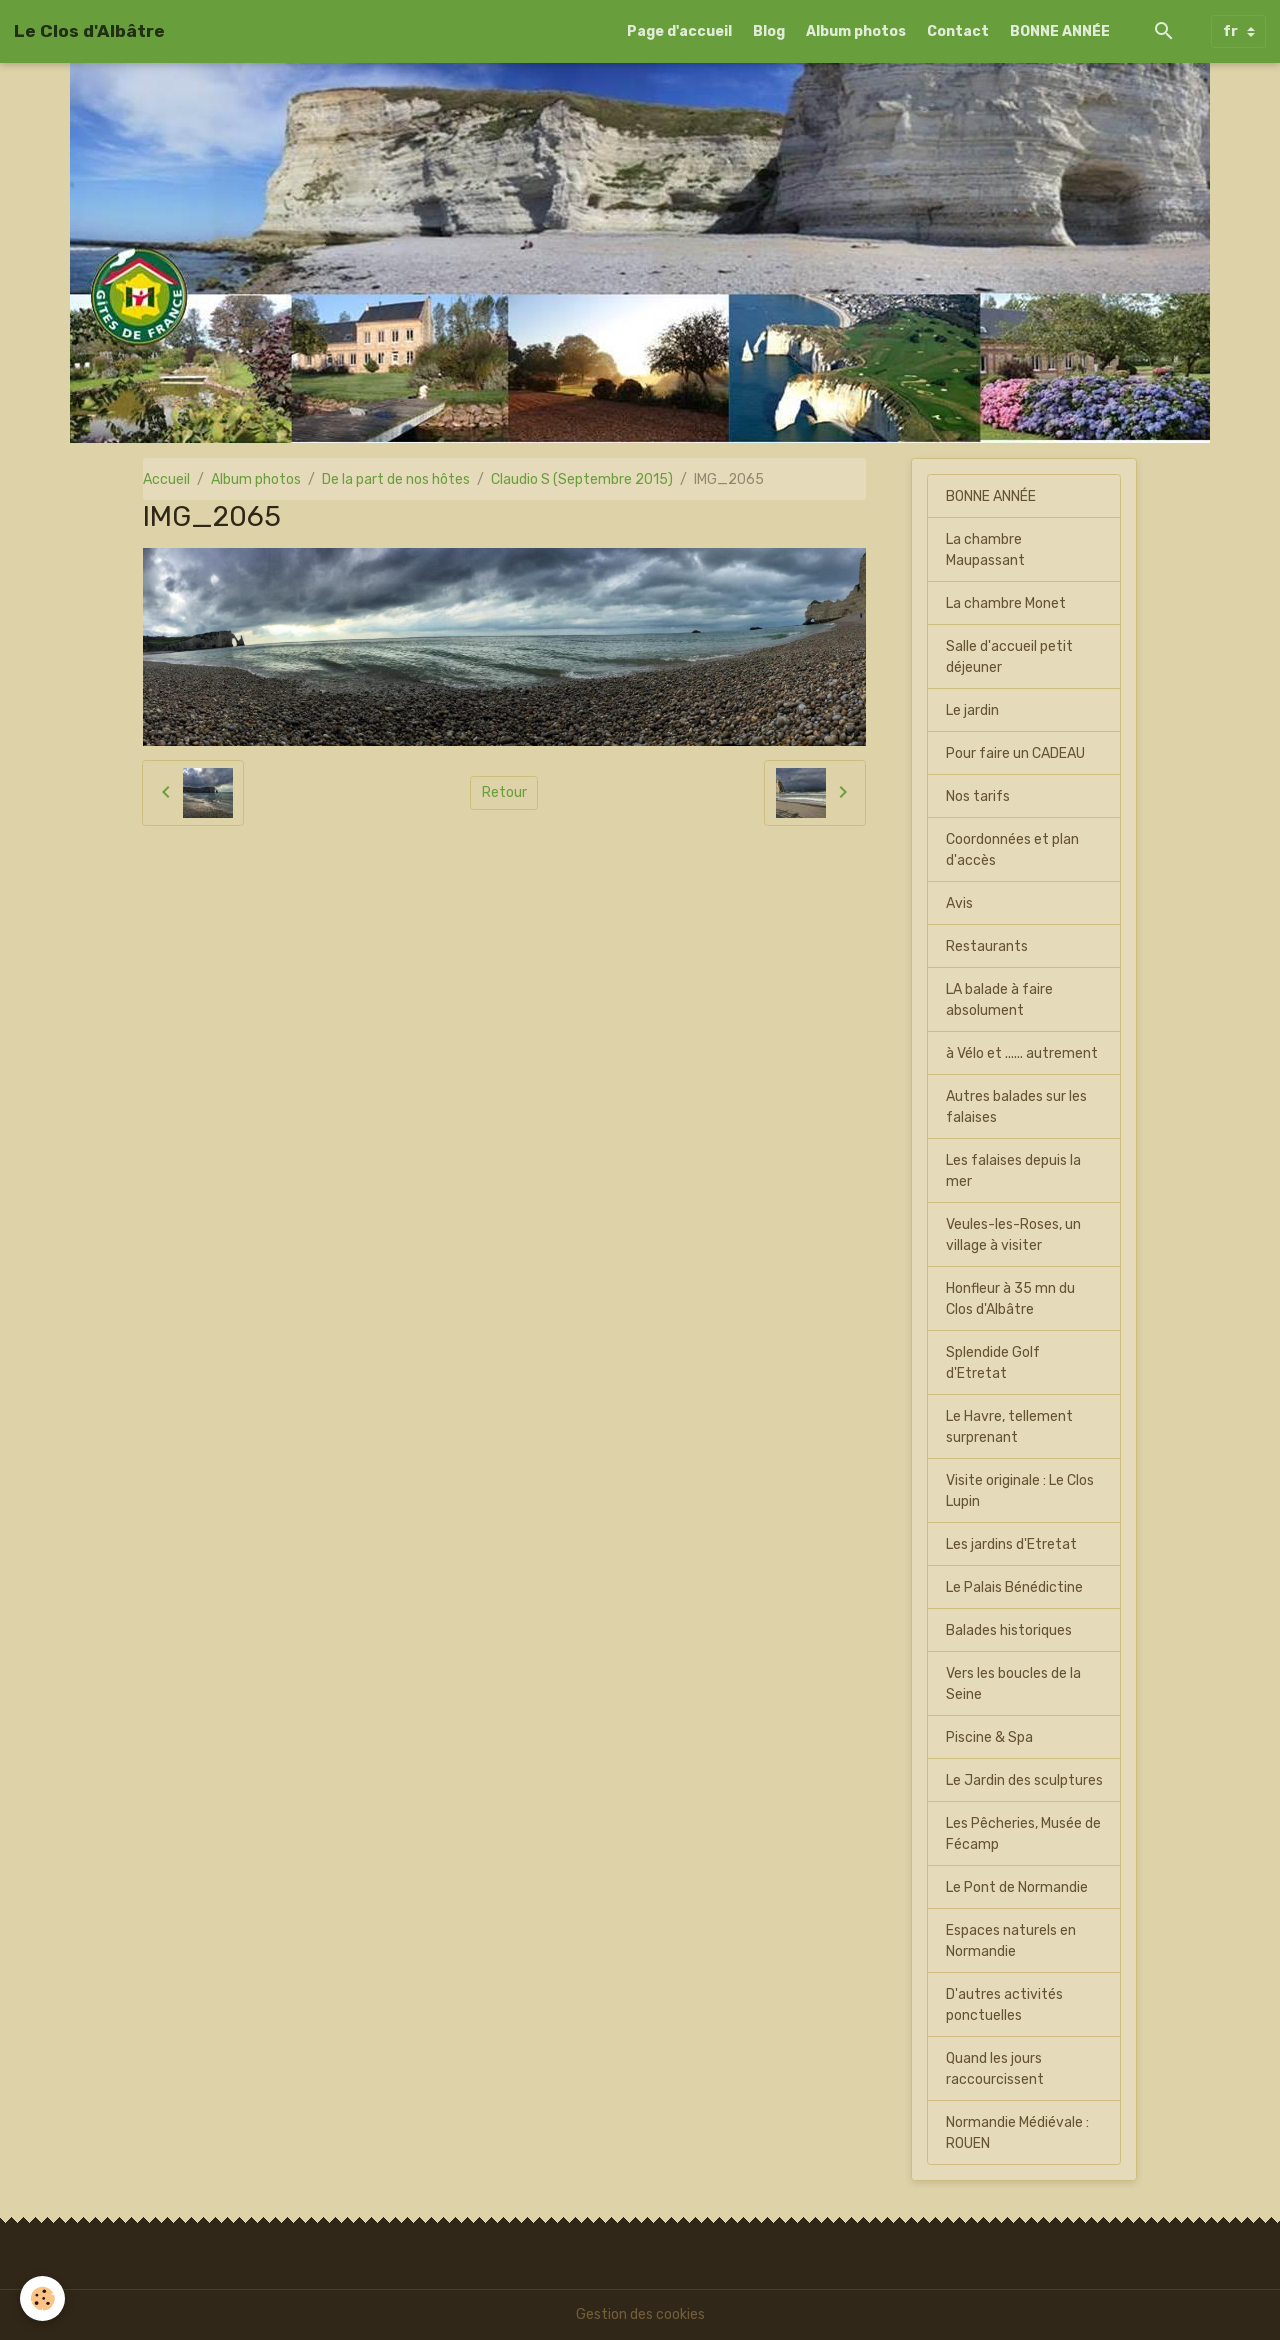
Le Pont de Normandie (1017, 1887)
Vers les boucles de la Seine (1013, 1684)
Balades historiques (1009, 1630)
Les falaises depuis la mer (1013, 1171)
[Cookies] (42, 2298)
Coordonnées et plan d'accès (1012, 850)
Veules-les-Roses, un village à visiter (1013, 1235)
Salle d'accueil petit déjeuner (1009, 657)
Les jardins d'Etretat (1011, 1544)
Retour (504, 792)
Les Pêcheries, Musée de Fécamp (1023, 1834)
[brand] (89, 31)
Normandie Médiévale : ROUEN (1017, 2133)
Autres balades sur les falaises (1016, 1107)
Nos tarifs (978, 796)
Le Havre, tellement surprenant (1009, 1427)
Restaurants (987, 946)
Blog (769, 31)
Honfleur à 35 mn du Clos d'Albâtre (1010, 1299)
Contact (958, 31)
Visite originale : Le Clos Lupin (1020, 1491)
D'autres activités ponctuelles (1004, 2005)
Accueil (166, 479)
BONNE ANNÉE (1060, 31)
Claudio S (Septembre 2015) (582, 479)
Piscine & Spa (989, 1737)
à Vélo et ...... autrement (1022, 1053)
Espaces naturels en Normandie (1011, 1941)
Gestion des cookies (640, 2314)
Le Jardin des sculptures (1024, 1780)
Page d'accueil (679, 31)
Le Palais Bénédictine (1014, 1587)
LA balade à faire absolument (999, 1000)
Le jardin (972, 710)
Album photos (856, 31)
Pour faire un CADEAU (1015, 753)
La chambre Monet (1006, 603)
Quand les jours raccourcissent (995, 2069)
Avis (959, 903)
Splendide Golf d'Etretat (993, 1363)
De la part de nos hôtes (396, 479)
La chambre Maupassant (985, 550)
